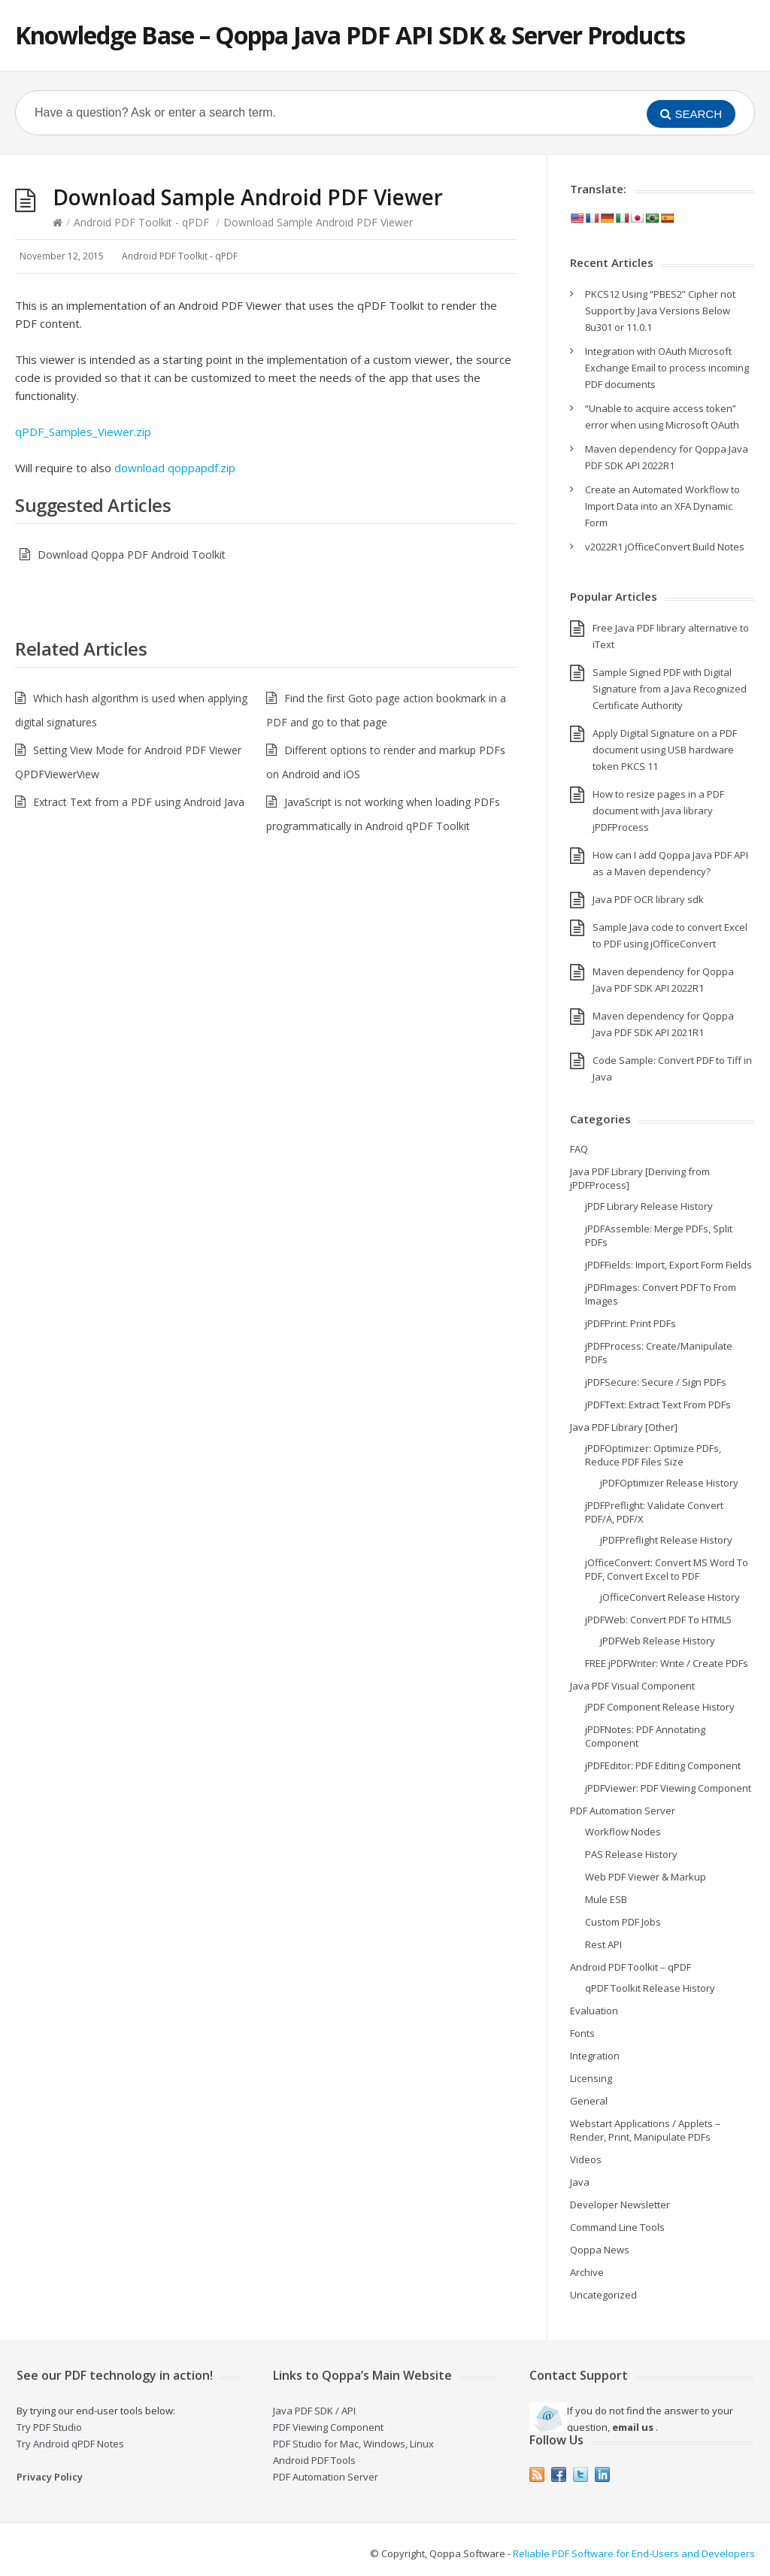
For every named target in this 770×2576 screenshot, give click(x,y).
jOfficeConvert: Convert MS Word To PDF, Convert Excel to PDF (666, 1569)
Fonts (582, 2033)
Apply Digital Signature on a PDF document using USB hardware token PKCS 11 (665, 749)
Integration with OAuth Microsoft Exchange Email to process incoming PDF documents (667, 367)
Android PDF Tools (314, 2460)
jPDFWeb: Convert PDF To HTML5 (658, 1619)
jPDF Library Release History (649, 1206)
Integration (595, 2055)
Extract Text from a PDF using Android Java (138, 802)
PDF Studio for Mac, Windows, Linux (353, 2443)
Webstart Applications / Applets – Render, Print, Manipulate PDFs (645, 2130)
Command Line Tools (617, 2227)
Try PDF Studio (49, 2427)
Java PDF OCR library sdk (648, 899)
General (589, 2101)
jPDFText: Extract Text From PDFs (658, 1404)
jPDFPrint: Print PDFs (630, 1323)
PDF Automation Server (622, 1810)
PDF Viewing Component (328, 2427)
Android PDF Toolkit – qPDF (630, 1967)
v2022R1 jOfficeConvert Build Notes (664, 546)
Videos (586, 2159)
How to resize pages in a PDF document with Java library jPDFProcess (658, 810)
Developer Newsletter (620, 2204)
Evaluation (594, 2010)
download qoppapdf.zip (174, 467)
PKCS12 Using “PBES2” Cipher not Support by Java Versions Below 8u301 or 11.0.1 (660, 310)
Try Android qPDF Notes (70, 2443)
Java (580, 2182)
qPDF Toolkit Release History (650, 1988)
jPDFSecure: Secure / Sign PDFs (655, 1382)
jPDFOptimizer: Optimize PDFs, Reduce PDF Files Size (653, 1454)
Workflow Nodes (623, 1831)
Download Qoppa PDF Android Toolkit (132, 554)
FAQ (579, 1149)
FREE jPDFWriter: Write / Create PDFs (666, 1663)
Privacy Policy (50, 2477)
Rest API (603, 1944)
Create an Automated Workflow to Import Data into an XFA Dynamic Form (662, 506)
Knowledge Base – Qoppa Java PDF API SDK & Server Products (350, 35)
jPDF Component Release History (660, 1707)
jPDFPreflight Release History (666, 1540)
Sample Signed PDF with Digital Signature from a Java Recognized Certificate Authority (670, 688)
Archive (587, 2272)
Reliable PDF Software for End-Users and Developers (634, 2553)
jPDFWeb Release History (657, 1640)
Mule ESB (606, 1899)
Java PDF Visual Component (632, 1686)
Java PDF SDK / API (314, 2410)
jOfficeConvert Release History (670, 1597)
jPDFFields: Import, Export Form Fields (668, 1264)
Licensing (591, 2078)
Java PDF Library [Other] (624, 1427)
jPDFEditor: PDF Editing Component (663, 1765)
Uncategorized (603, 2295)
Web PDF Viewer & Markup (645, 1877)
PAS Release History (631, 1854)
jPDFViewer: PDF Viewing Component (668, 1788)
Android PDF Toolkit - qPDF (141, 222)
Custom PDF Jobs (623, 1922)
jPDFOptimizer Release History (669, 1483)
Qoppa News (599, 2249)
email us (632, 2427)
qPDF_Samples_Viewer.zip (83, 431)
